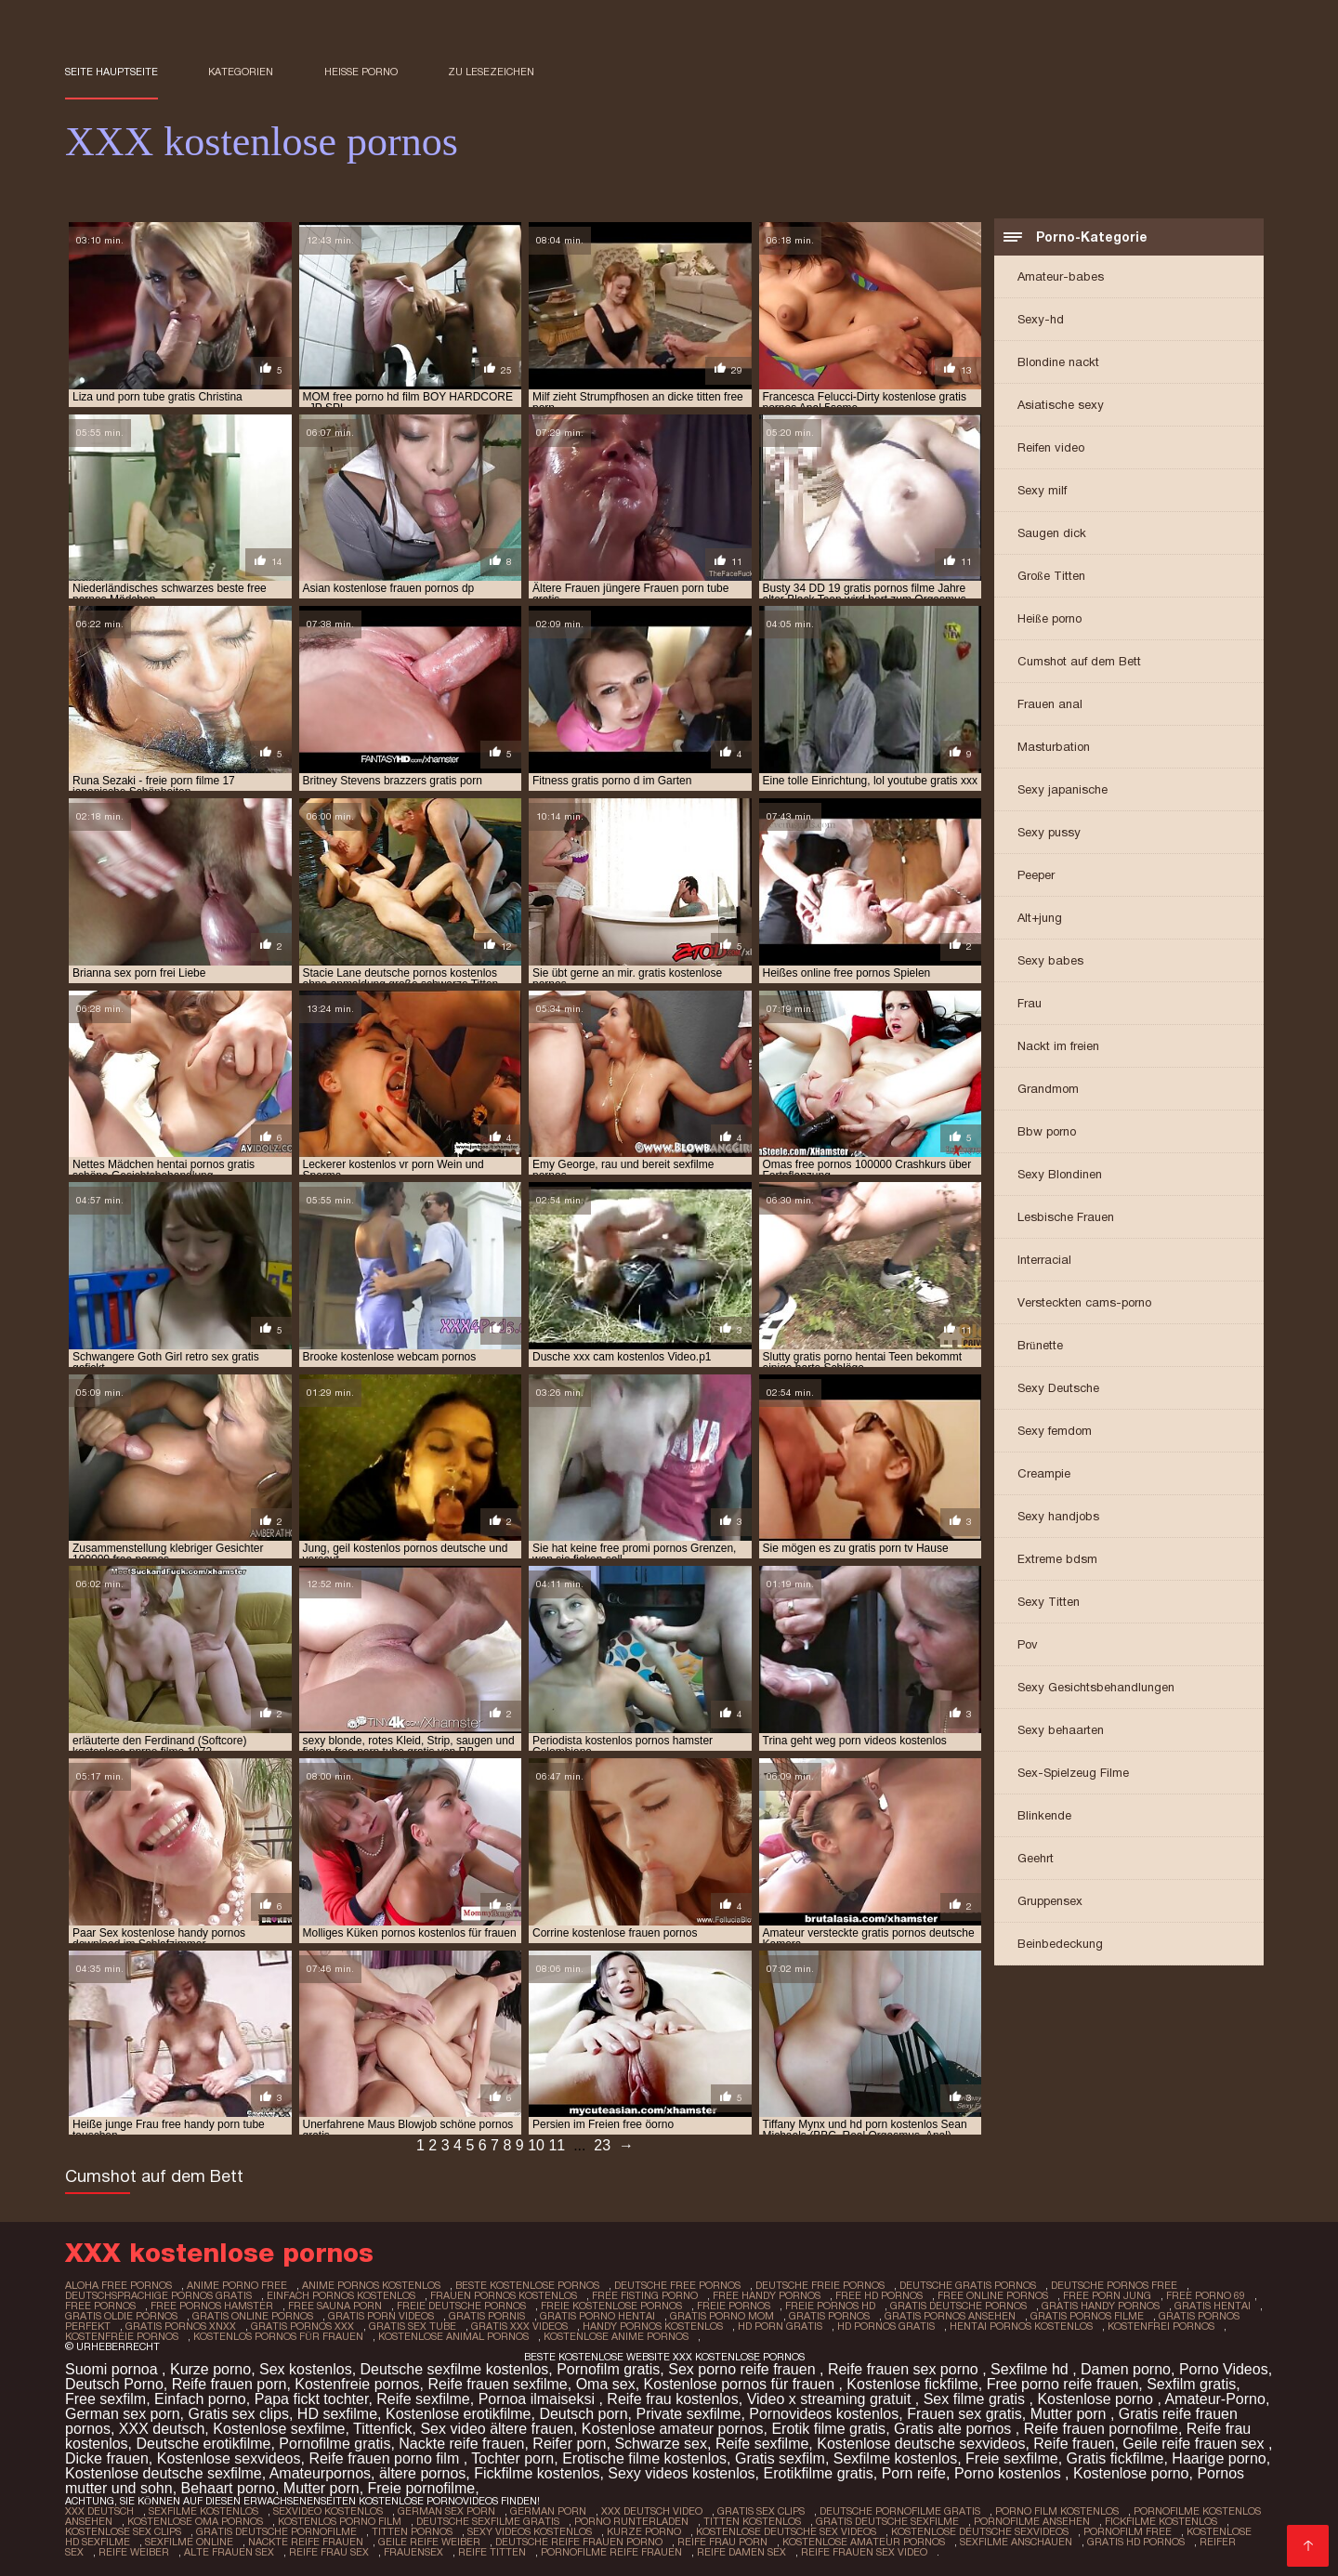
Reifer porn (569, 2443)
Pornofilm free (1127, 2531)
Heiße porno (361, 71)
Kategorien (240, 71)
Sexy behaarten (1060, 1730)
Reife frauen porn (229, 2384)
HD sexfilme (337, 2414)
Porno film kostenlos (1057, 2511)
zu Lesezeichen (491, 71)
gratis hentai (1212, 2305)
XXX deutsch (162, 2429)
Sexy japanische (1062, 789)
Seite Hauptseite (111, 71)
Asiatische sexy (1060, 405)
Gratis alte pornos (955, 2429)
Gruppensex (1049, 1901)
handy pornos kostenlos (653, 2326)
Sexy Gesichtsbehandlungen (1095, 1687)
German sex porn (122, 2414)
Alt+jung (1039, 918)
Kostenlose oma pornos (195, 2521)
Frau (1029, 1003)
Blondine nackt (1058, 362)
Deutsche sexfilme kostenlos (455, 2369)
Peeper (1036, 875)
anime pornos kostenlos (371, 2285)
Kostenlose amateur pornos (673, 2429)
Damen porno (1126, 2369)
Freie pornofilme (422, 2488)
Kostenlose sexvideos (229, 2458)
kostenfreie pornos (121, 2336)
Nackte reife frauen (461, 2443)
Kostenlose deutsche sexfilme (163, 2473)
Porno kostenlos (1009, 2473)
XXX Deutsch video (651, 2511)
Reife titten (492, 2551)
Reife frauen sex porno (905, 2369)
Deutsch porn (583, 2414)
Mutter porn (1070, 2414)
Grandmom (1048, 1089)
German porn (548, 2511)
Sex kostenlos (305, 2369)
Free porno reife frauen (1063, 2384)
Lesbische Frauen (1065, 1217)
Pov (1027, 1644)
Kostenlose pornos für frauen (741, 2384)
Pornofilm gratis (608, 2369)
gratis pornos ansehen (950, 2315)
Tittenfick (382, 2429)
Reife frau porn (722, 2541)
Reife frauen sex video (864, 2551)
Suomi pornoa (113, 2369)
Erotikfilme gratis (818, 2473)
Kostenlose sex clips (123, 2531)
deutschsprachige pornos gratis (158, 2295)
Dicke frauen (107, 2458)
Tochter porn (512, 2458)
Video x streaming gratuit (831, 2399)
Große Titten (1051, 576)
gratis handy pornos (1101, 2305)
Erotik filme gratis (828, 2429)
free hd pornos (879, 2295)
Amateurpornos (320, 2473)
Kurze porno (210, 2369)
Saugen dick (1051, 533)
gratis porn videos (381, 2315)
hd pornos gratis (886, 2326)
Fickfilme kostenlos (536, 2473)
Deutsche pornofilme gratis (900, 2511)
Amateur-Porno (1215, 2399)
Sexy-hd (1040, 319)
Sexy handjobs (1058, 1516)
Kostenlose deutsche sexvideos (921, 2443)
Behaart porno (228, 2488)
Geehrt (1035, 1858)
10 (536, 2145)
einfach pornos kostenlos (341, 2295)
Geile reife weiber (429, 2541)
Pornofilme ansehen (1032, 2521)
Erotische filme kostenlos (644, 2458)
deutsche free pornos (677, 2285)
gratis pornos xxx (302, 2326)
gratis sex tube (412, 2326)
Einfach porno (200, 2399)
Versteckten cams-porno (1084, 1302)
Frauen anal (1049, 704)
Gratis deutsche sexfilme (887, 2521)
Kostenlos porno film (339, 2521)
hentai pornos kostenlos (1021, 2326)
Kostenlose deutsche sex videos (786, 2531)
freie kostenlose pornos (611, 2305)
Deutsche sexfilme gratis (487, 2521)
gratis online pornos (252, 2315)
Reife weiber (133, 2551)
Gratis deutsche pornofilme (276, 2531)
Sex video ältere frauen (496, 2429)
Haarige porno (1219, 2458)
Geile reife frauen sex (1195, 2443)
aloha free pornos (118, 2285)
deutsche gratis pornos (967, 2285)
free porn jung (1107, 2295)
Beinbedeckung (1060, 1944)
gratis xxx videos (519, 2326)
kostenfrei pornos (1161, 2326)
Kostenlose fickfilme (911, 2384)
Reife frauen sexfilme (497, 2384)
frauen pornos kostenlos (503, 2295)
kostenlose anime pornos (616, 2336)
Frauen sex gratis (964, 2414)
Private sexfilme (688, 2414)
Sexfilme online (189, 2541)
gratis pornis (487, 2315)
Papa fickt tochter (312, 2399)
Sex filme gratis (977, 2399)
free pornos (100, 2305)
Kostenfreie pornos (357, 2384)
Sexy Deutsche (1058, 1388)
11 (556, 2145)
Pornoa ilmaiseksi (539, 2399)
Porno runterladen (631, 2521)
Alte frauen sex (229, 2551)
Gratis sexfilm (780, 2458)
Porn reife (914, 2473)
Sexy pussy (1049, 832)
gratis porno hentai (597, 2315)
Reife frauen (1073, 2443)
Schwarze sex (660, 2443)
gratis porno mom (722, 2315)
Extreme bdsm (1057, 1559)
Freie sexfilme (1011, 2458)
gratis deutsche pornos (958, 2305)
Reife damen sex (741, 2551)
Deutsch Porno (114, 2384)
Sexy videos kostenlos (681, 2473)
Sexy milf (1042, 490)
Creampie (1043, 1473)
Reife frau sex (329, 2551)
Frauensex (413, 2551)
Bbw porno (1046, 1131)
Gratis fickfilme (1115, 2458)
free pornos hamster (212, 2305)
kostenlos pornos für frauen (278, 2336)
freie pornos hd (830, 2305)
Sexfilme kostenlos (895, 2458)
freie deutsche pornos (461, 2305)
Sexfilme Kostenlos (203, 2511)
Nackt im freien (1058, 1046)
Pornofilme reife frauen (611, 2551)
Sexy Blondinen (1059, 1174)
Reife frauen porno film (385, 2458)
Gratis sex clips (239, 2414)
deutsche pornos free (1114, 2285)
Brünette (1040, 1345)
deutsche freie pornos (820, 2285)
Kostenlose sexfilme (279, 2429)
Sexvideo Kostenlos (328, 2511)
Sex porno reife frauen (744, 2369)
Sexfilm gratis (1191, 2384)
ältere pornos (422, 2473)
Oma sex (606, 2384)
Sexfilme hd (1031, 2369)
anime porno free (237, 2285)
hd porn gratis (780, 2326)
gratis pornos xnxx (180, 2326)
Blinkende (1044, 1815)
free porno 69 (1205, 2295)
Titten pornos (412, 2531)
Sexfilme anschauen (1016, 2541)
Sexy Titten (1048, 1602)
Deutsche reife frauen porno (578, 2541)
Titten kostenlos (752, 2521)
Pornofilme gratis (334, 2443)
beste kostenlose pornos (527, 2285)
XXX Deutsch (99, 2511)
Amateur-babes (1060, 276)
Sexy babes (1050, 960)
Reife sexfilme (422, 2399)
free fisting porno (645, 2295)
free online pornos (993, 2295)
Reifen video (1050, 447)
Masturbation (1053, 747)
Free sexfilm (105, 2399)
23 (602, 2145)
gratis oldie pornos (121, 2315)
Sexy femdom (1054, 1431)
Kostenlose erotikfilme (458, 2414)
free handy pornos (766, 2295)
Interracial (1044, 1260)
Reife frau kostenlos (672, 2399)
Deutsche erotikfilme (203, 2443)
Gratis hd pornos (1136, 2541)
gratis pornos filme (1087, 2315)
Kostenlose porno (1097, 2399)
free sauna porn (335, 2305)
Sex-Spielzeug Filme (1073, 1773)
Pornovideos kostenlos (824, 2414)
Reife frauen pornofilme (1101, 2429)
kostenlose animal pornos (453, 2336)
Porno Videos (1223, 2369)
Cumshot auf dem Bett (1079, 661)
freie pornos (733, 2305)
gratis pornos (829, 2315)
